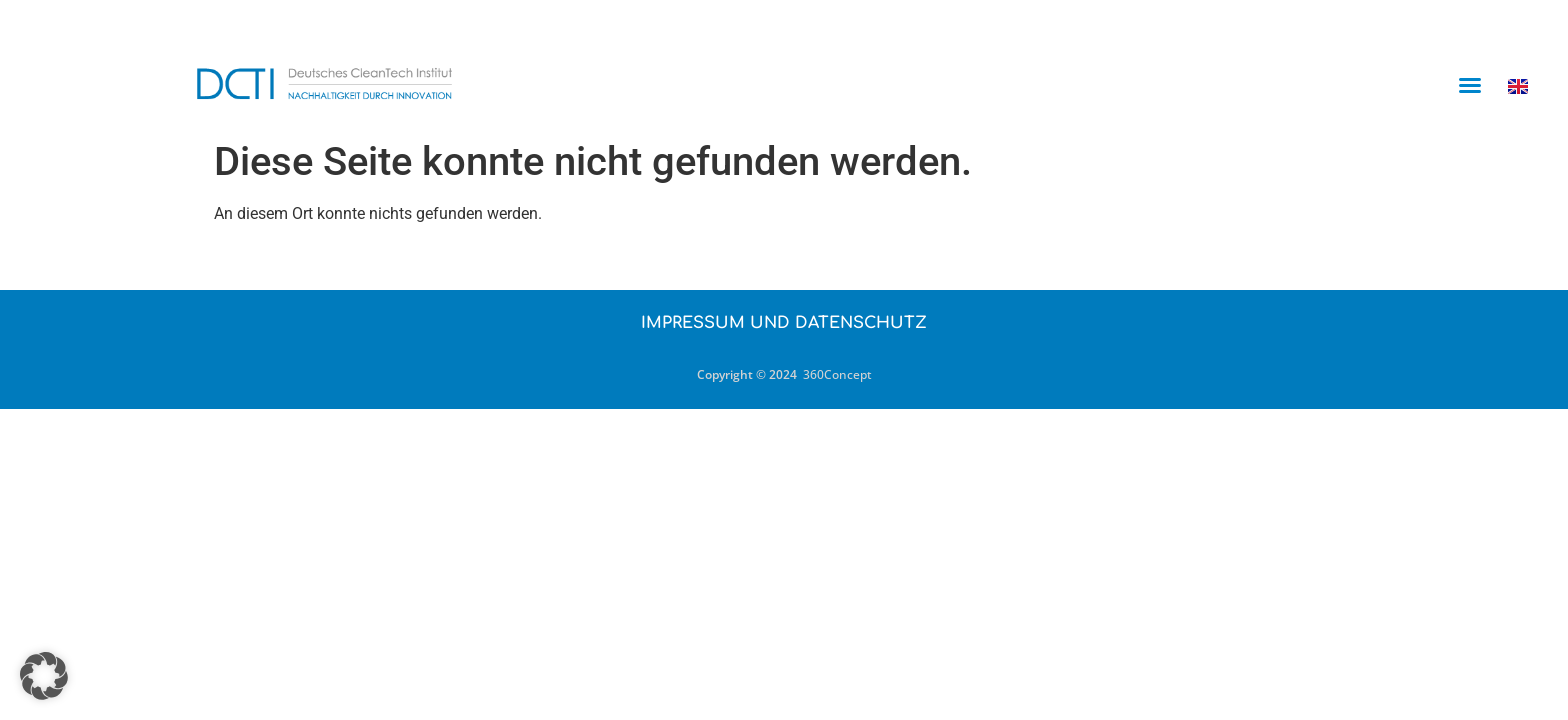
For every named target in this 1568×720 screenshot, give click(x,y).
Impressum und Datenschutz (784, 323)
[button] (1470, 85)
